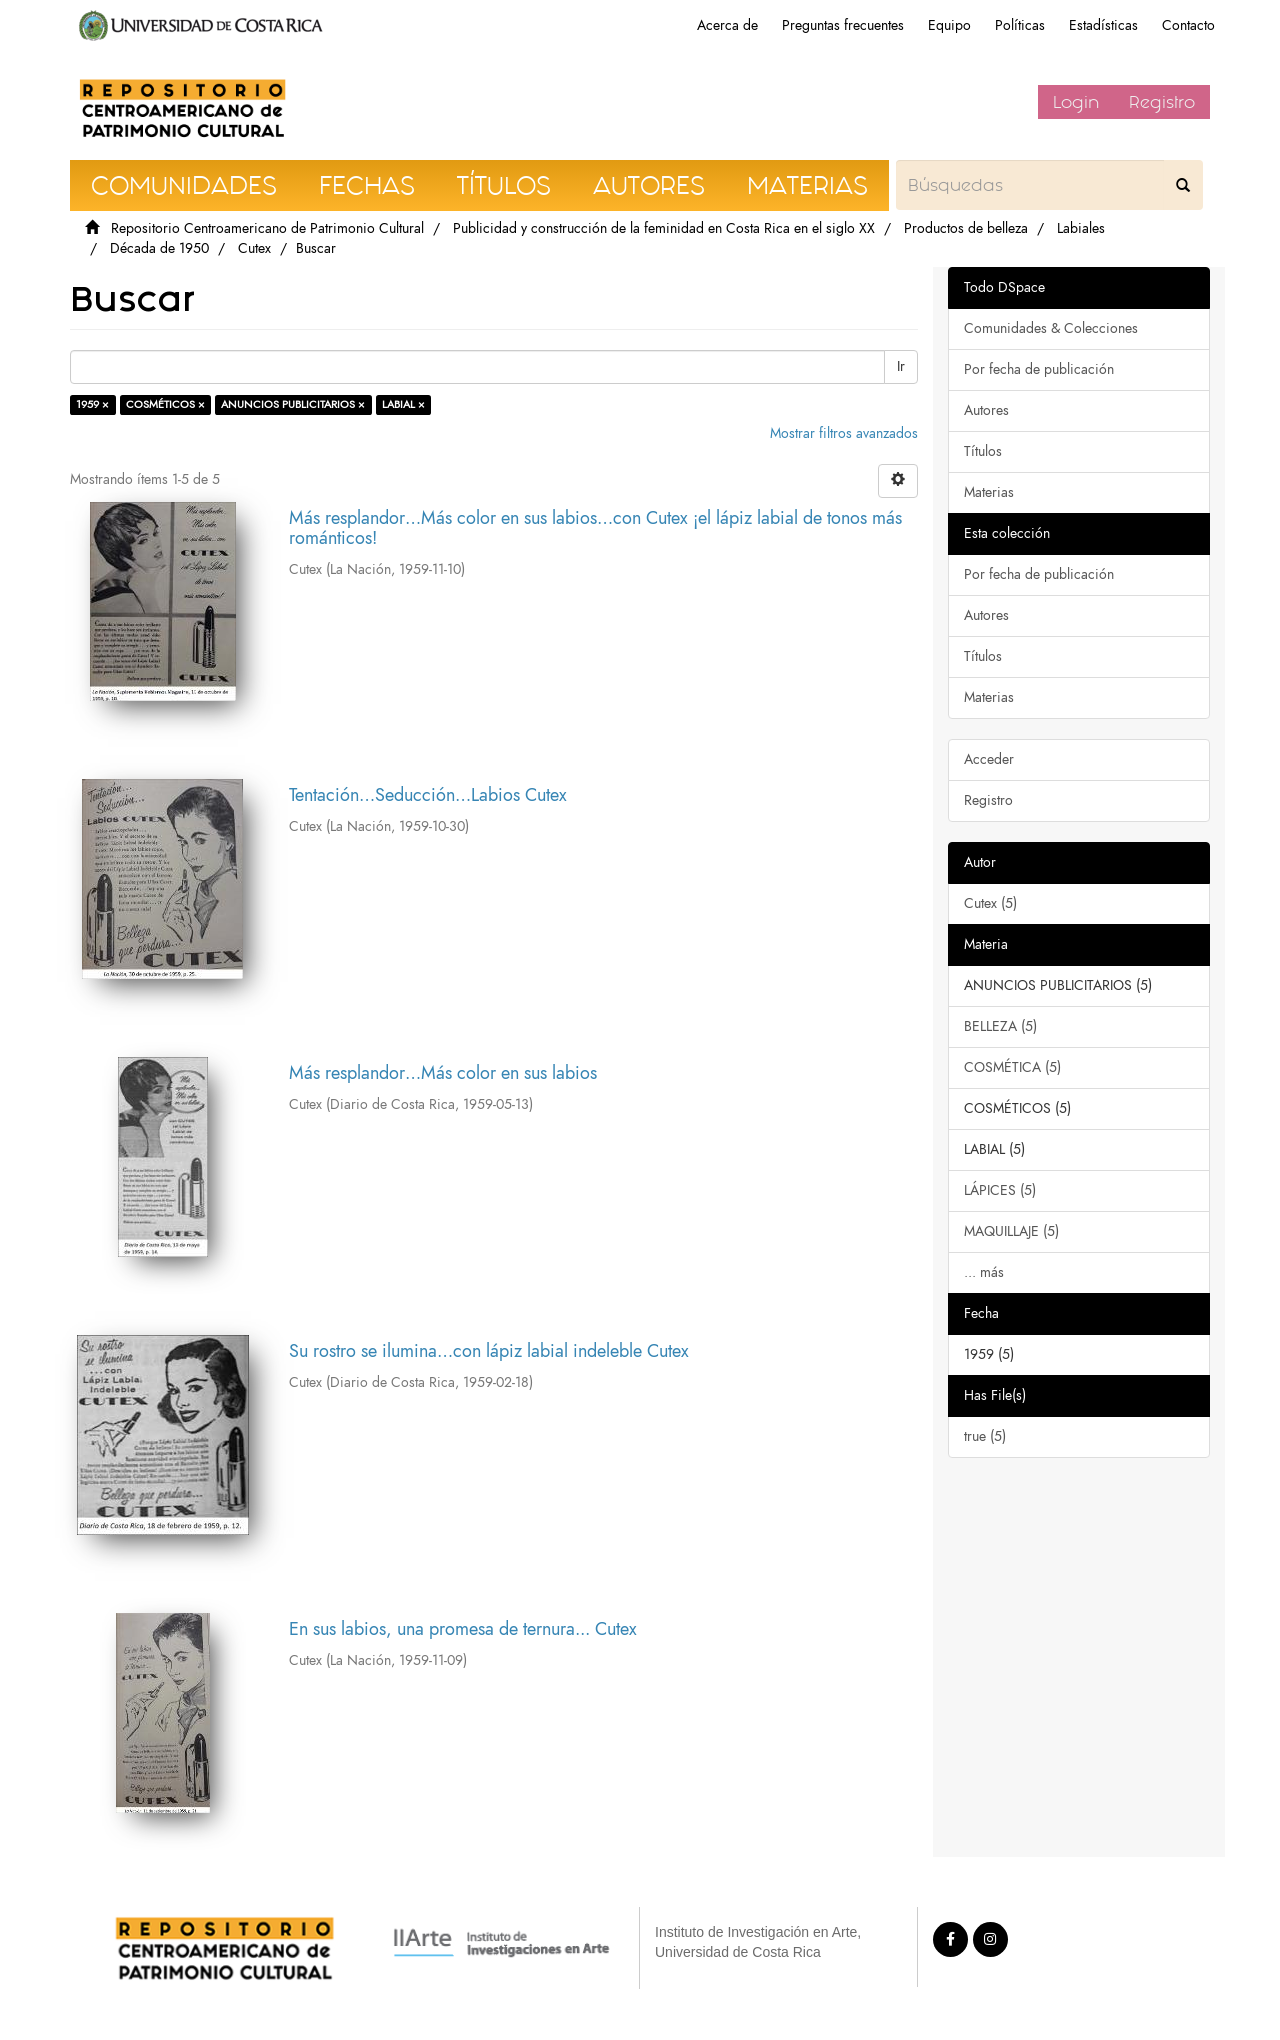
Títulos (983, 451)
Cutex (254, 248)
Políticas (1020, 25)
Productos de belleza (966, 228)
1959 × (92, 404)
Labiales (1081, 228)
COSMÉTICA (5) (1012, 1067)
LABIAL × (403, 404)
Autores (986, 410)
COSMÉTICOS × (165, 404)
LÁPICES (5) (1000, 1190)
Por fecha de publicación (1039, 369)
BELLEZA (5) (1000, 1026)
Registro (1162, 102)
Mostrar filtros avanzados (844, 433)
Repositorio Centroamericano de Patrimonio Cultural (267, 228)
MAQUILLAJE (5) (1011, 1231)
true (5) (985, 1436)
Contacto (1188, 25)
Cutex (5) (990, 903)
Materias (989, 492)
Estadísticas (1103, 25)
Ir (901, 366)
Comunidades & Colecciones (1051, 328)
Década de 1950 (159, 248)
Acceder (989, 759)
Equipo (949, 25)
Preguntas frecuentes (843, 25)
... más (984, 1272)
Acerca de (727, 25)
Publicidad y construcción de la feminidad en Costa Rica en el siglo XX (664, 228)
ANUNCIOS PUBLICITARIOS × (293, 404)
